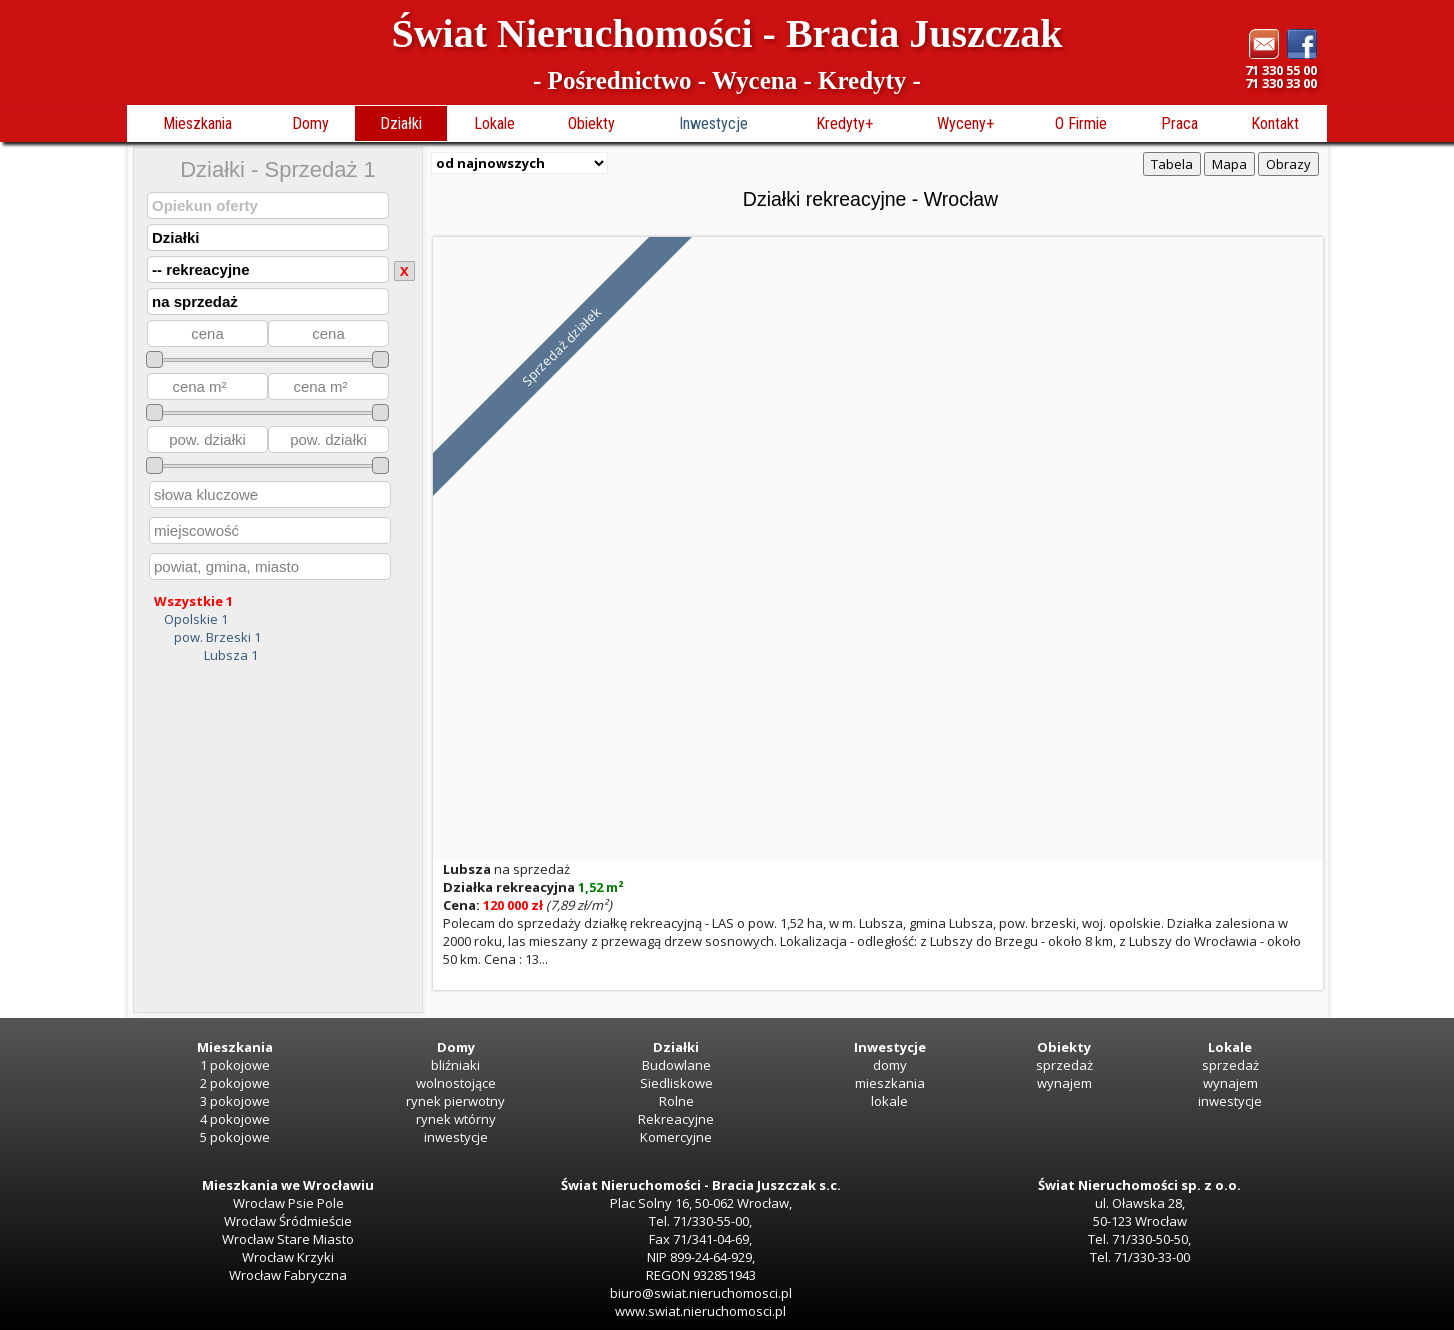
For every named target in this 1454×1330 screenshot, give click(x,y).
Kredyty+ (844, 123)
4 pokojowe (235, 1119)
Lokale (494, 123)
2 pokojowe (235, 1083)
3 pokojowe (235, 1101)
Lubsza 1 (231, 655)
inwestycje (456, 1137)
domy (890, 1065)
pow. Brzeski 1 (217, 637)
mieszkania (890, 1083)
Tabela (1172, 164)
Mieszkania (197, 123)
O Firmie (1081, 123)
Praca (1179, 123)
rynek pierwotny (455, 1101)
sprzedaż (1064, 1065)
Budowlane (676, 1065)
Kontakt (1275, 123)
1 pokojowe (235, 1065)
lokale (889, 1101)
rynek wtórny (456, 1119)
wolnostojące (456, 1083)
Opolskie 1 (196, 619)
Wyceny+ (965, 123)
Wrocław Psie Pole (288, 1203)
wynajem (1064, 1083)
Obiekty (591, 123)
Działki (401, 123)
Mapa (1229, 164)
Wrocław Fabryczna (288, 1275)
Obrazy (1288, 164)
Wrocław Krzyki (288, 1257)
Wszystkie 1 (193, 601)
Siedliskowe (676, 1083)
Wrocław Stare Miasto (288, 1239)
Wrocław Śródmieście (288, 1221)
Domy (310, 123)
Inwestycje (713, 123)
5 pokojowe (235, 1137)
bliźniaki (455, 1065)
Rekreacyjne (676, 1119)
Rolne (676, 1101)
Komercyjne (676, 1137)
